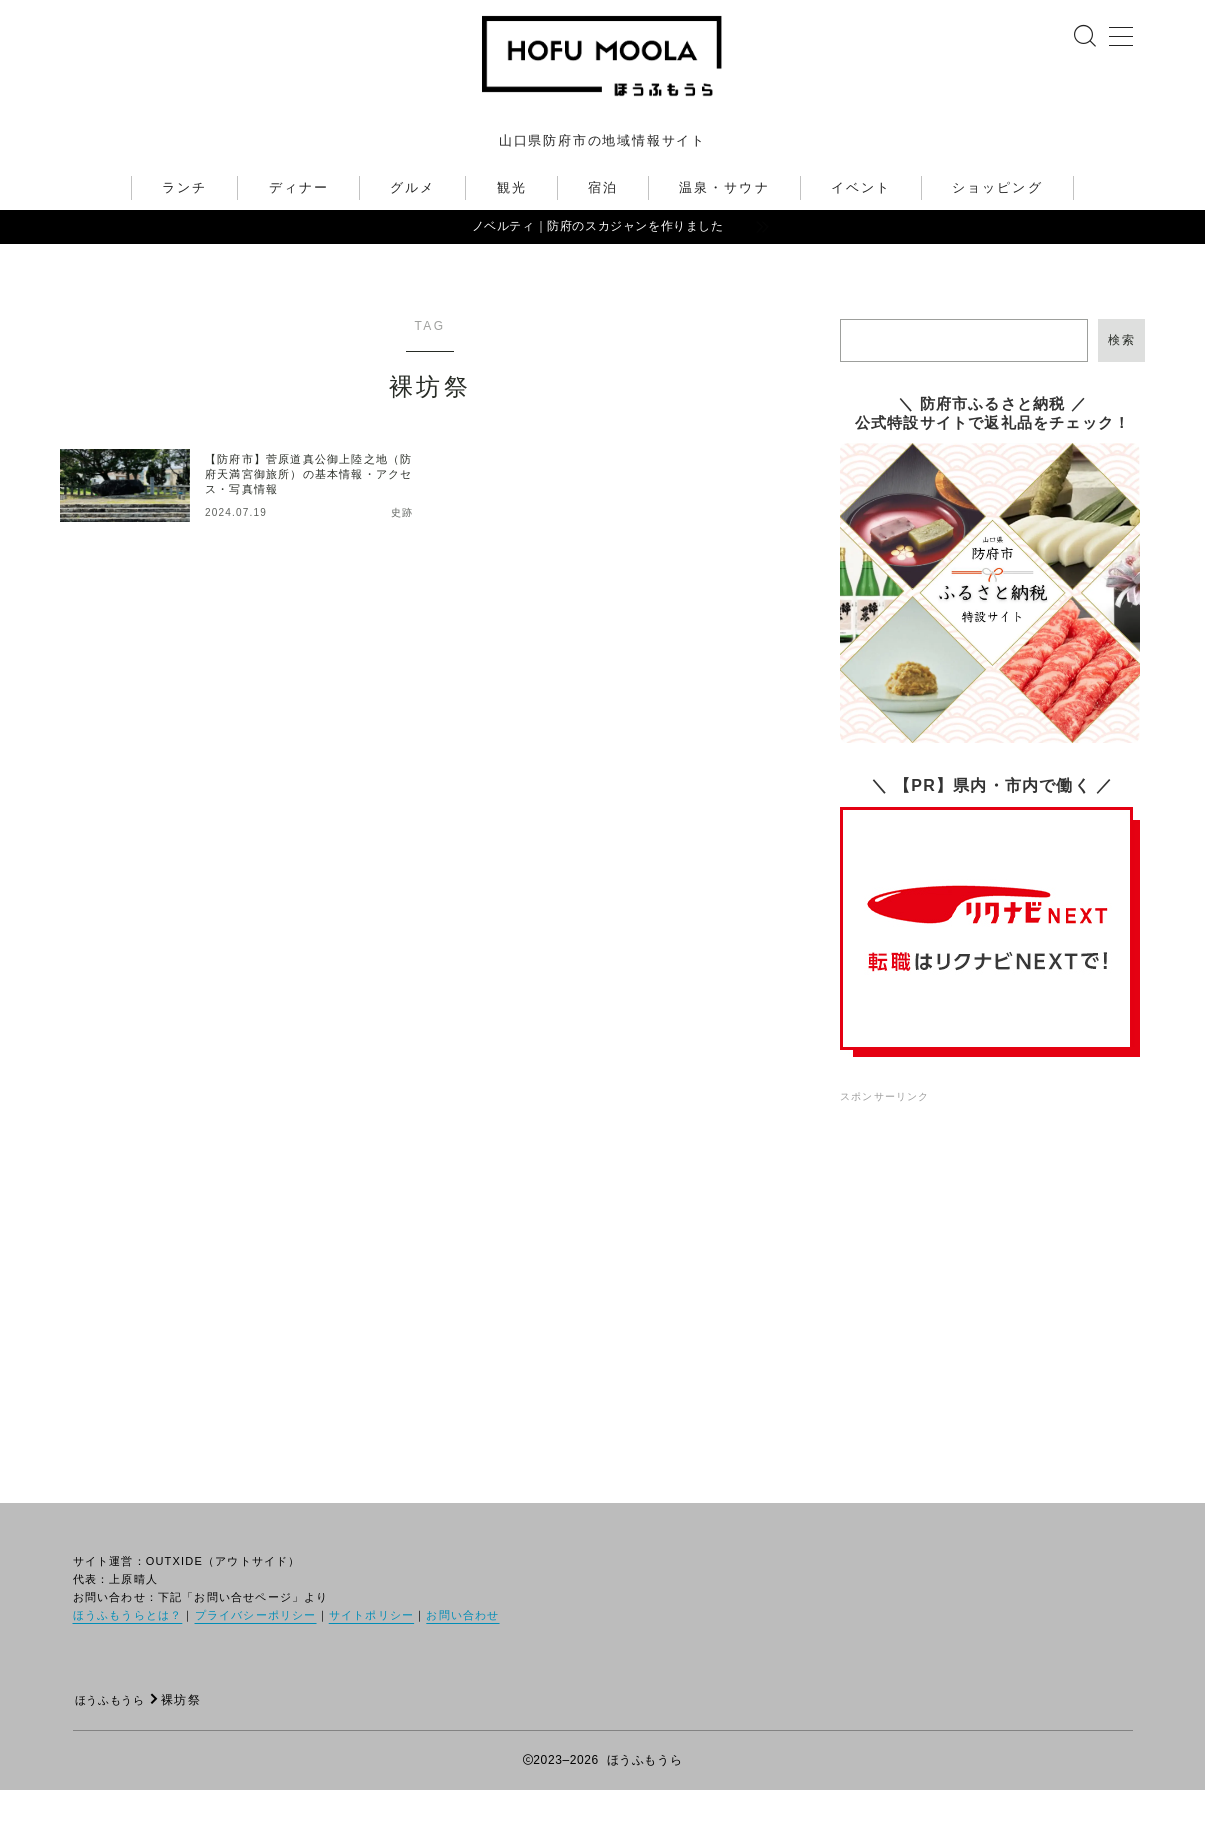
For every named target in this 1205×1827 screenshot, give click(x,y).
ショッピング (997, 224)
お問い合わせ (462, 1652)
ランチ (184, 224)
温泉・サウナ (724, 224)
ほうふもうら (114, 1737)
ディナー (299, 224)
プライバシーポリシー (256, 1652)
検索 (1121, 377)
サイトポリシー (371, 1652)
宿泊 (603, 224)
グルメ (412, 224)
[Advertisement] (992, 1271)
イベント (861, 224)
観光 (512, 224)
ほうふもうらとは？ (128, 1652)
